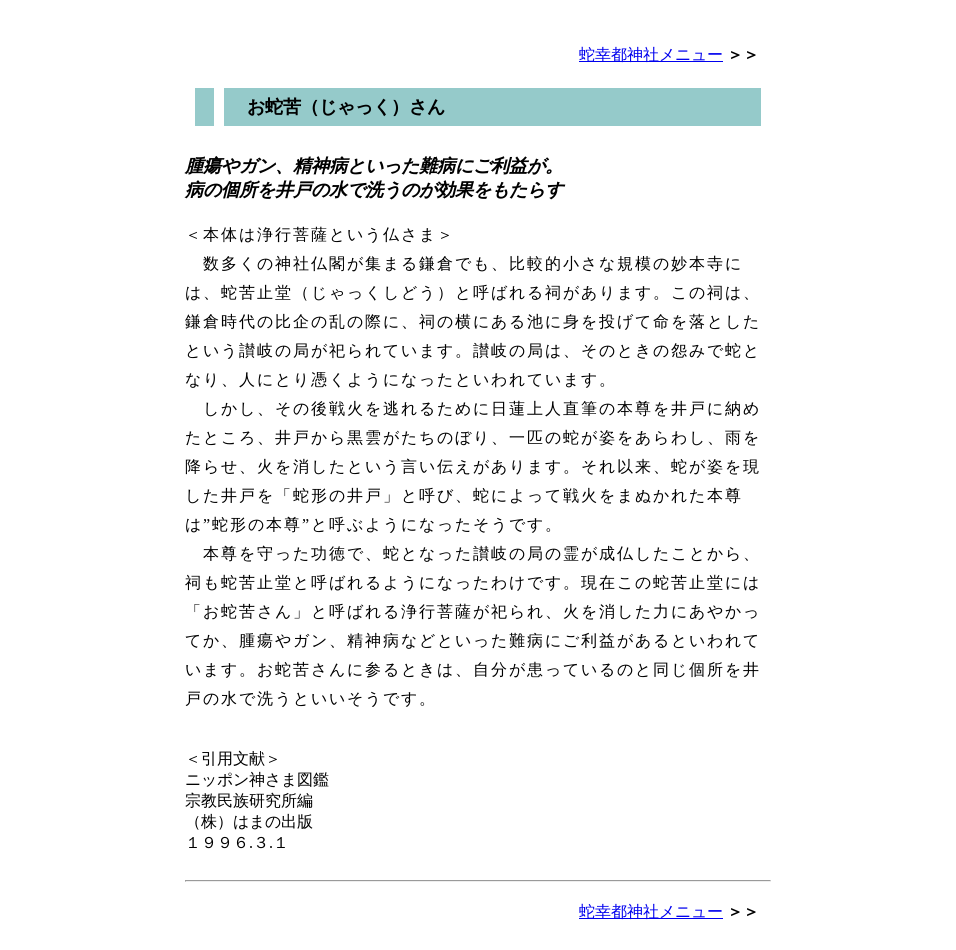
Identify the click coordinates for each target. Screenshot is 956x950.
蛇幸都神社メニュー (651, 54)
